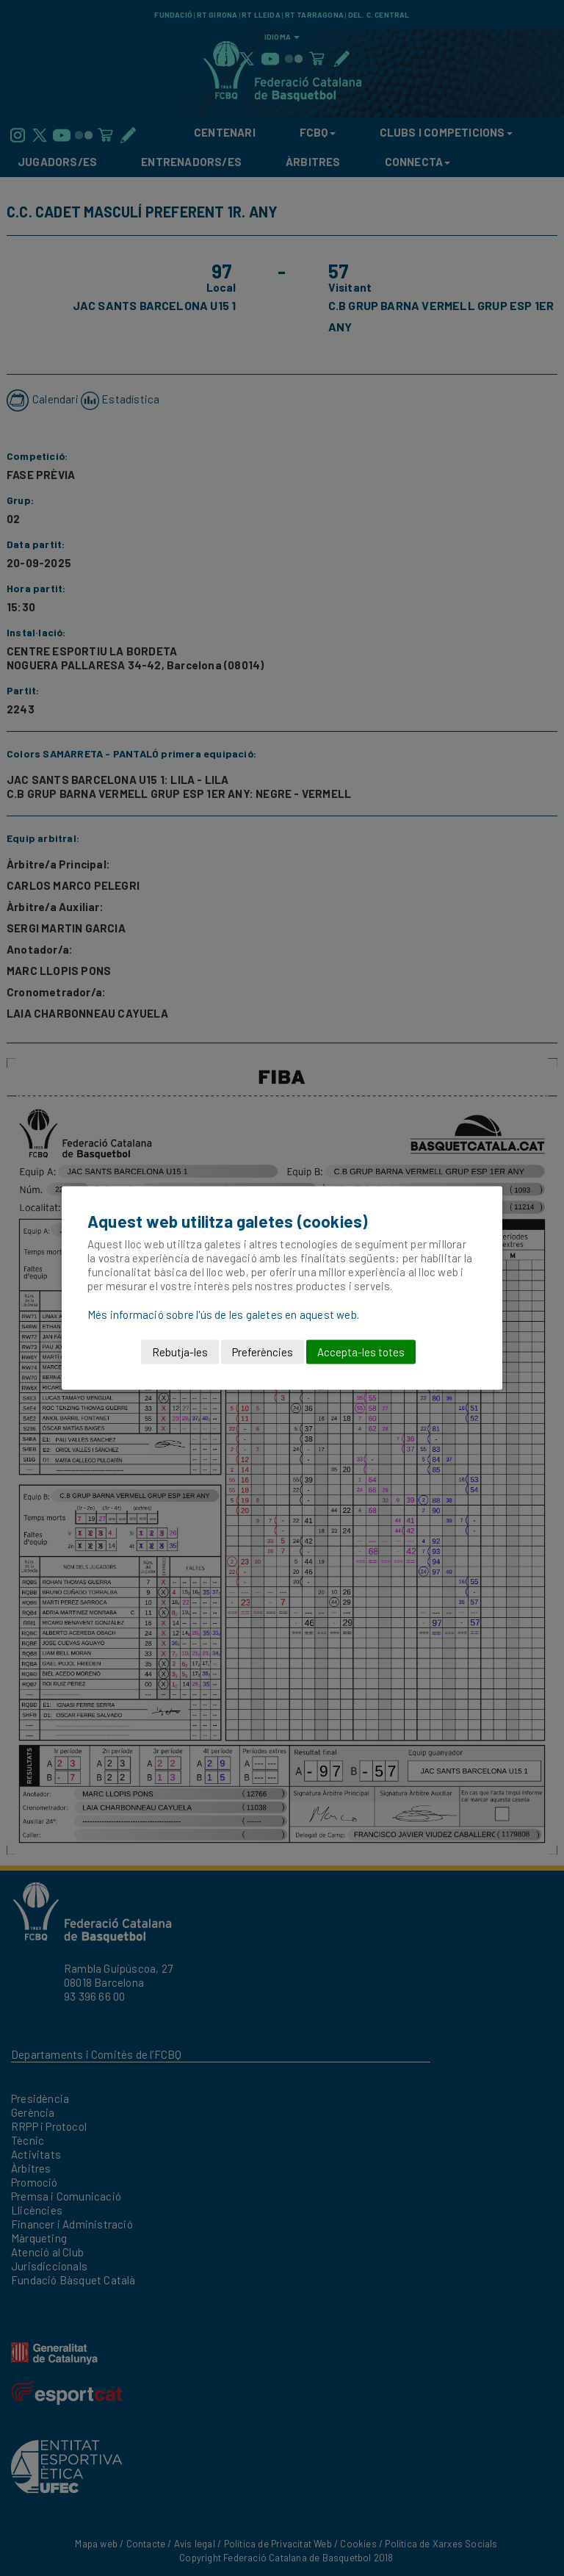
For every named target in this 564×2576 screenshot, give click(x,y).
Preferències (262, 1352)
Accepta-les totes (361, 1352)
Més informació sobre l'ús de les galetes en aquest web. (223, 1314)
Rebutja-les (180, 1352)
